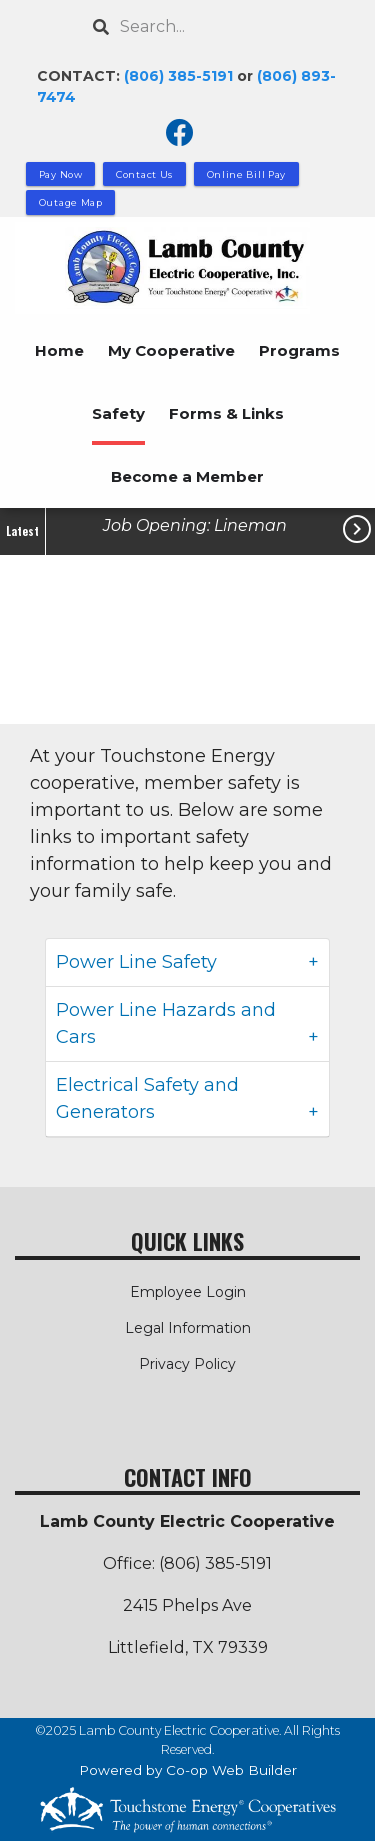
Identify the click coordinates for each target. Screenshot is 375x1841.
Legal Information (188, 1328)
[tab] (187, 963)
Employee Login (188, 1292)
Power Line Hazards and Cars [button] (166, 1023)
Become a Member (187, 476)
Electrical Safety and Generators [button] (147, 1098)
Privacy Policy (187, 1364)
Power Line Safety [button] (136, 962)
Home (59, 350)
